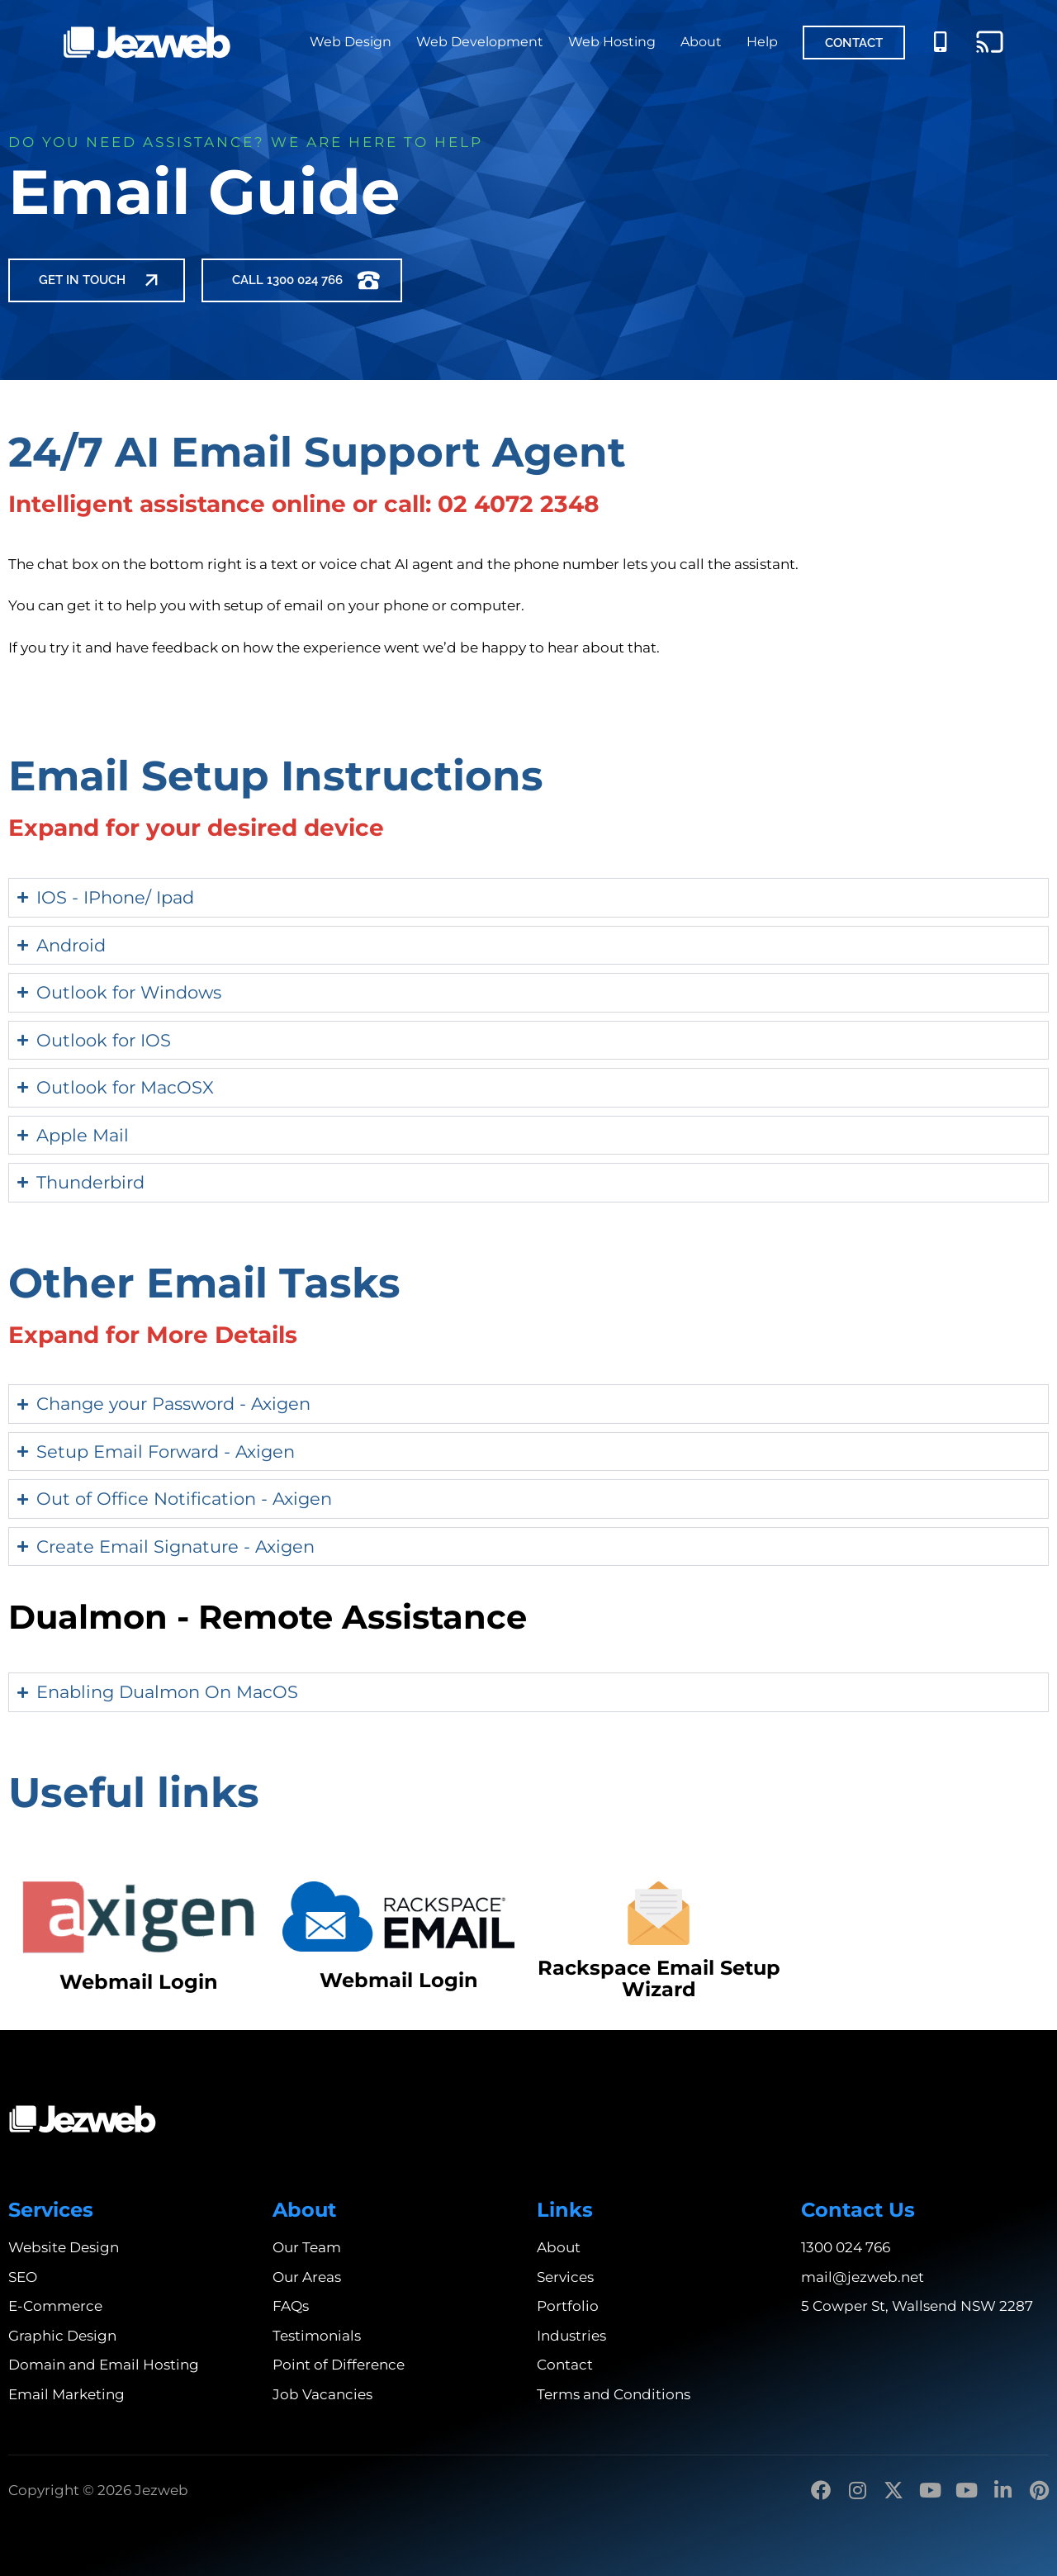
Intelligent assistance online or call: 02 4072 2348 (303, 504)
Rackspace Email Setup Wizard (659, 1978)
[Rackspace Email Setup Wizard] (658, 1913)
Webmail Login (138, 1982)
